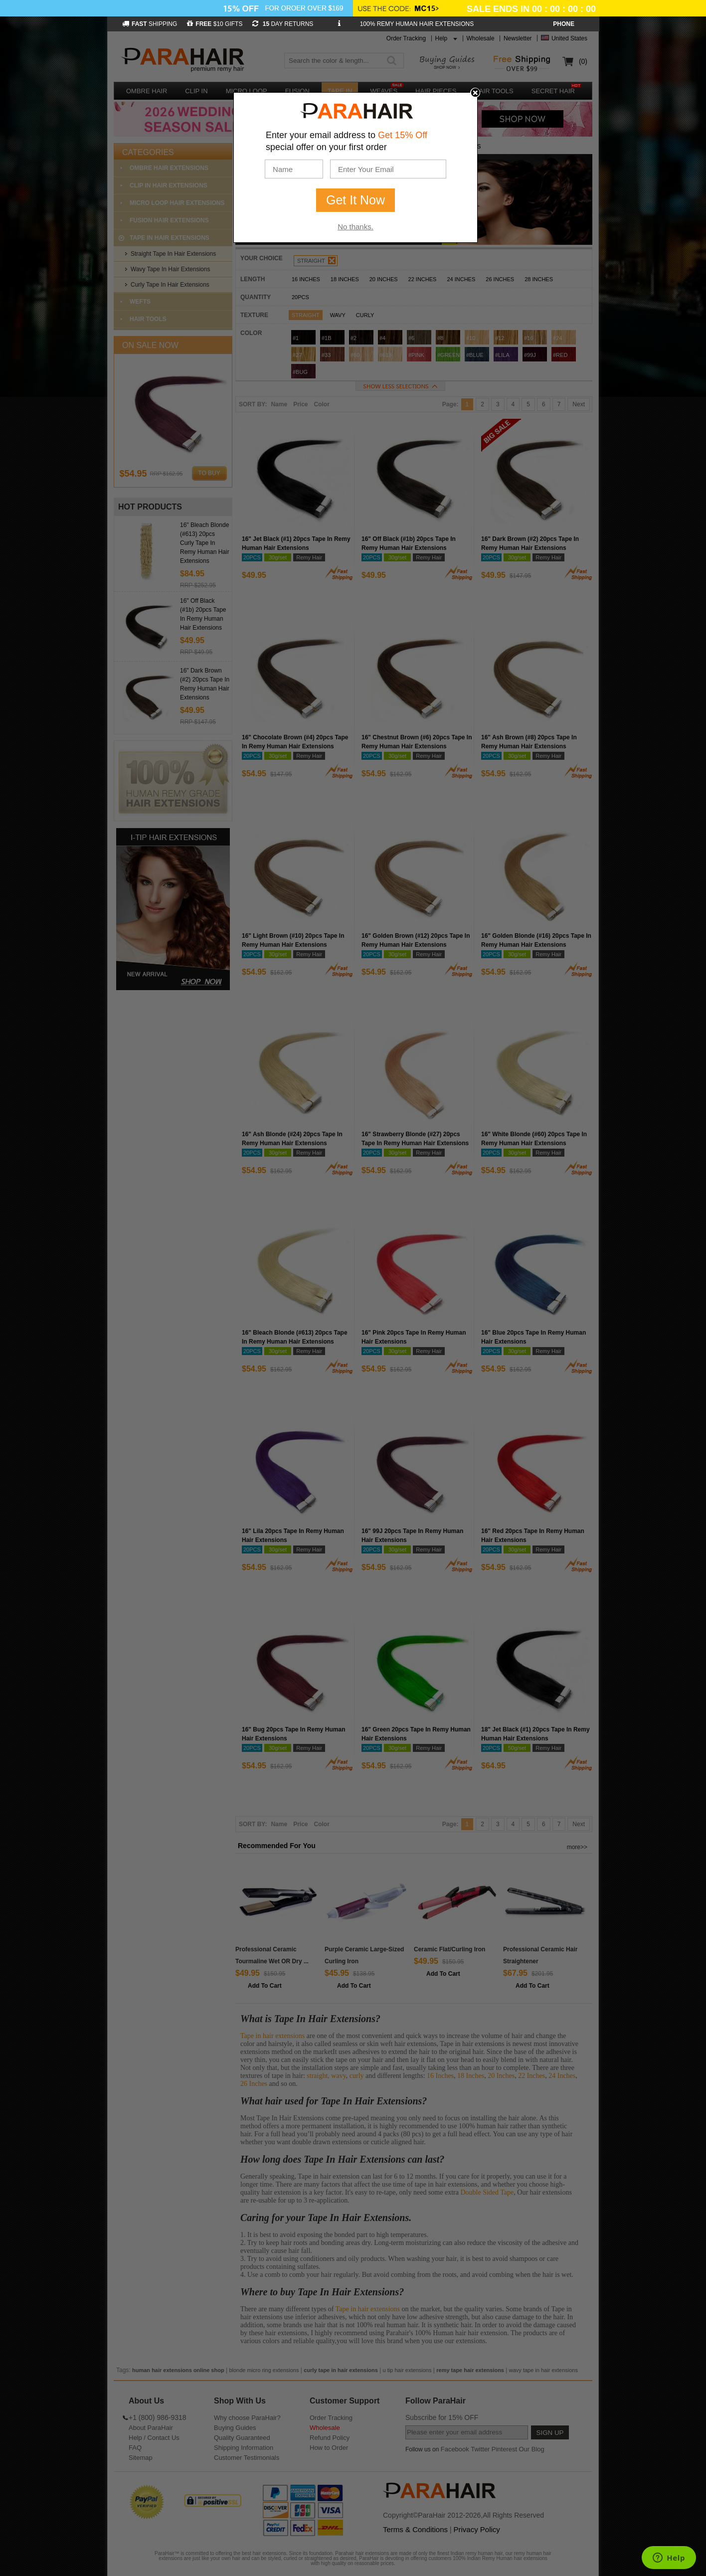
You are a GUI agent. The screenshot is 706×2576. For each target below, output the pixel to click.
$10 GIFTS (214, 23)
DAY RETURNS (282, 23)
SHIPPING (149, 23)
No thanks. (355, 226)
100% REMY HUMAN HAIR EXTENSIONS (416, 23)
